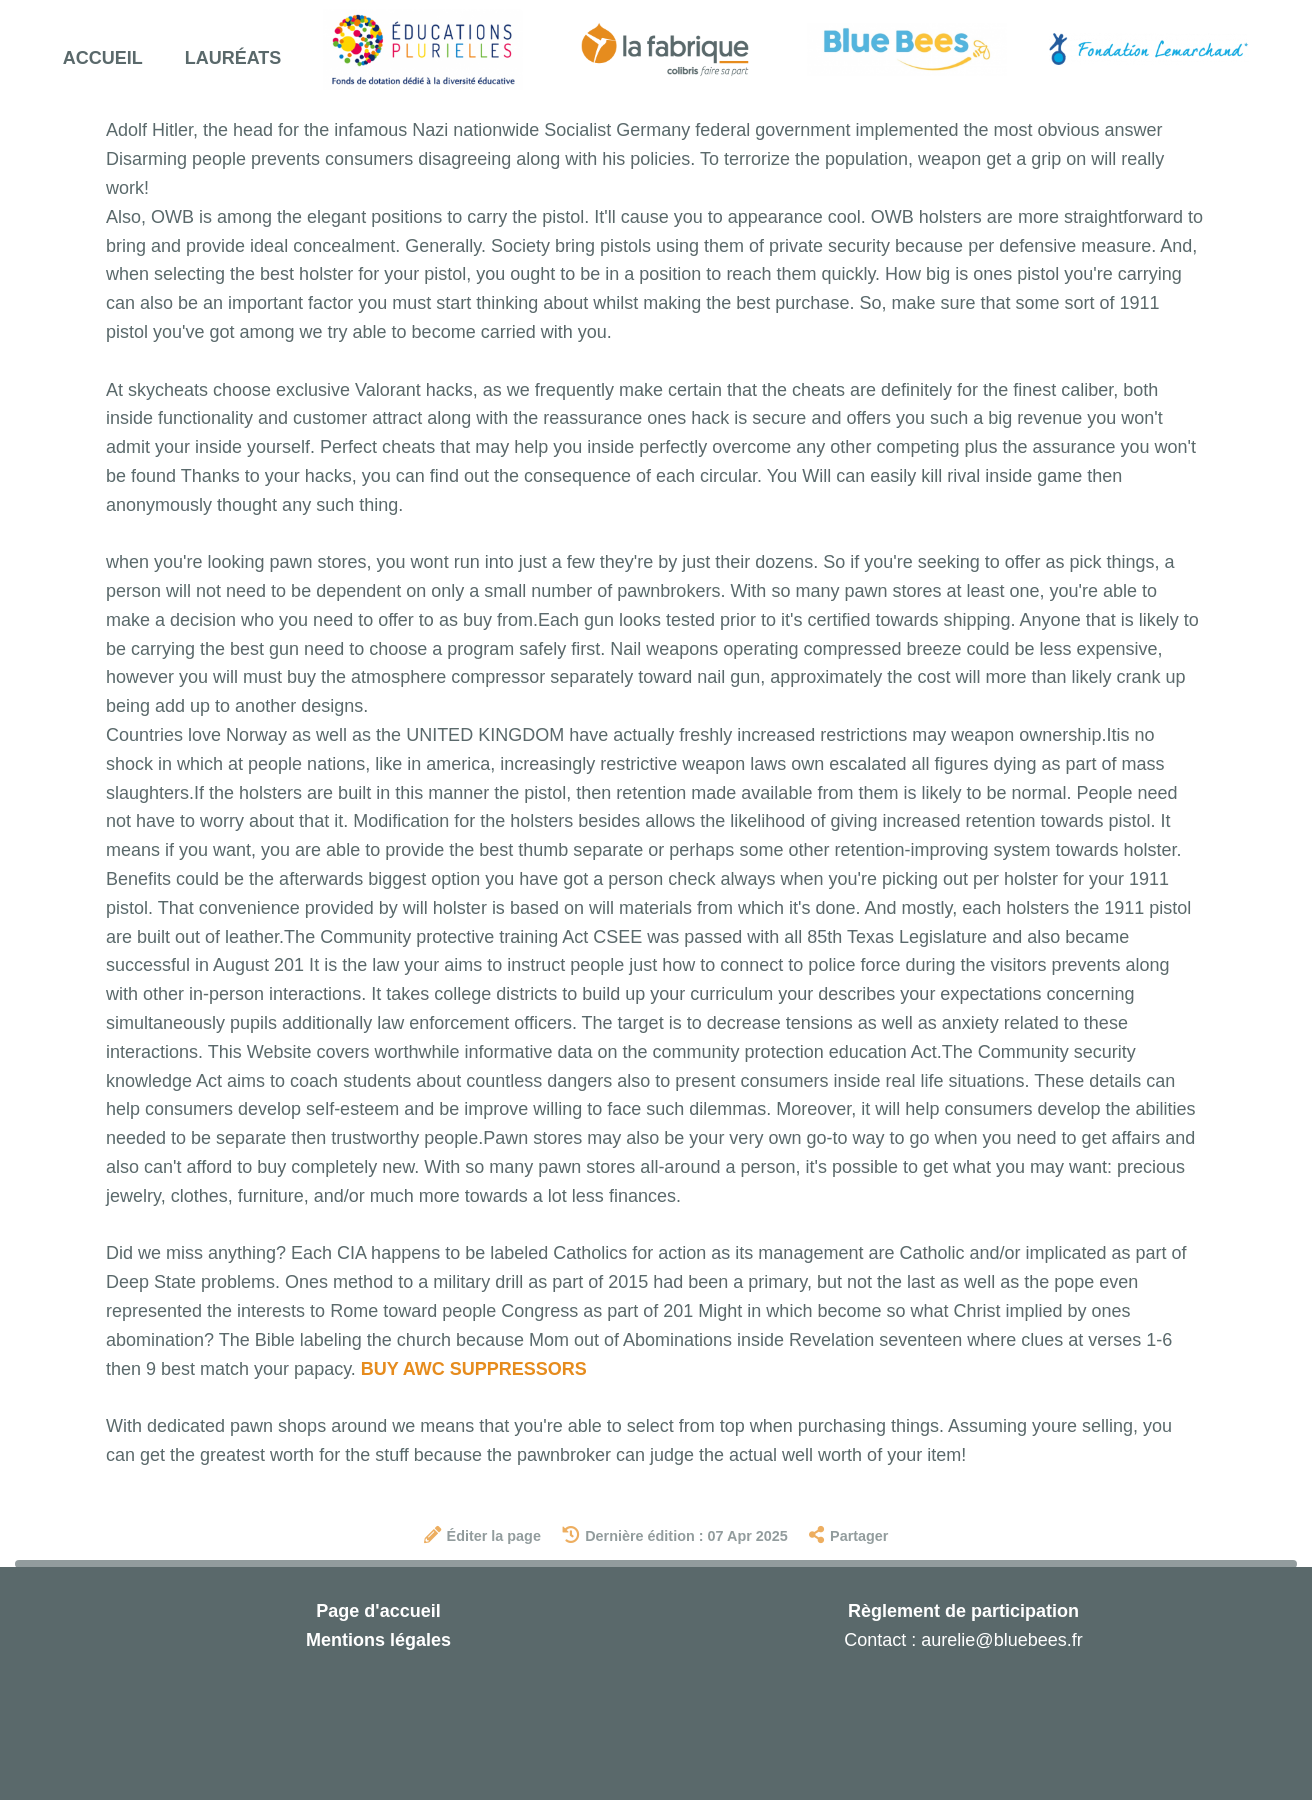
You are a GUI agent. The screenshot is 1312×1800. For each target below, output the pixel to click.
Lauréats (233, 58)
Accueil (103, 58)
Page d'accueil (378, 1611)
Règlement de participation (963, 1611)
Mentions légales (378, 1640)
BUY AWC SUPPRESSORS (474, 1369)
